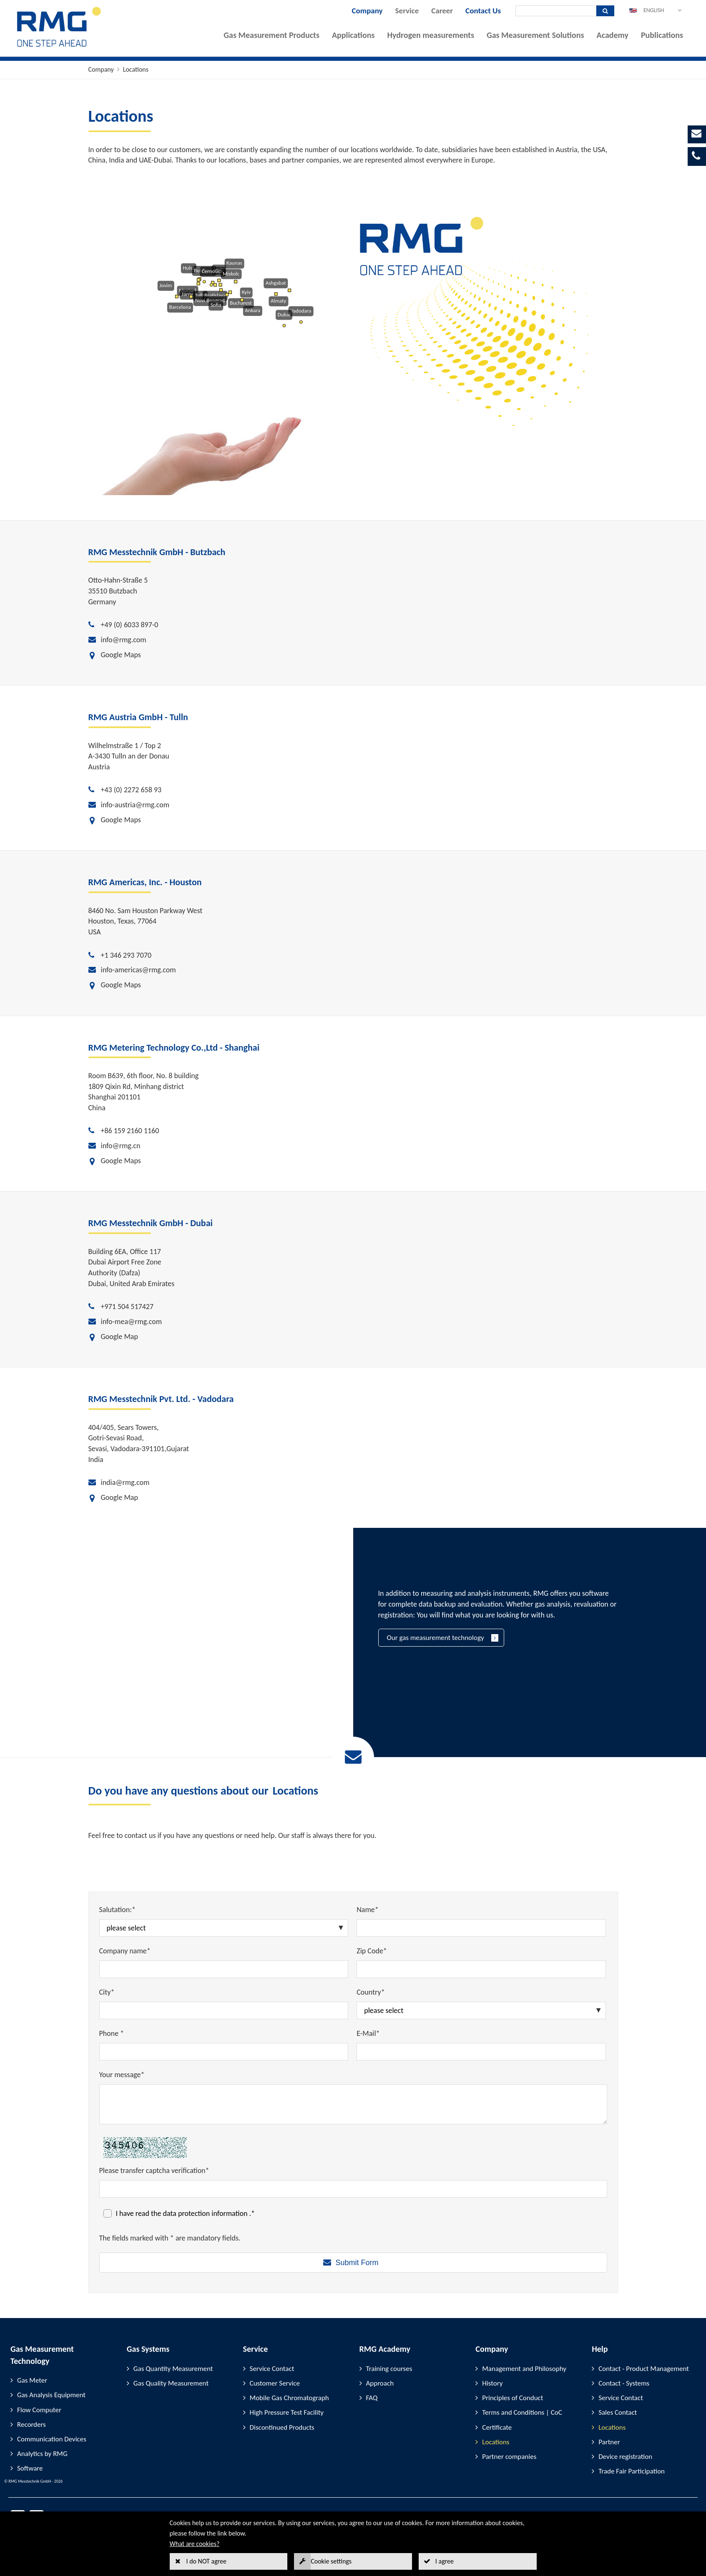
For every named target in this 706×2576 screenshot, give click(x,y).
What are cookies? (195, 2544)
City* (107, 1992)
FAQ (372, 2397)
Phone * (111, 2033)
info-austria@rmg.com (135, 804)
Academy (612, 35)
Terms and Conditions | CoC (522, 2412)
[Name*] (481, 1928)
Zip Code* (372, 1950)
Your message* (122, 2074)
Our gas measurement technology (435, 1637)
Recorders (31, 2424)
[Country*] (481, 2010)
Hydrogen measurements (430, 35)
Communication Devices (51, 2439)
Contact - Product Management (643, 2368)
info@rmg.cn (121, 1145)
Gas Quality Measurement (171, 2383)
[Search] (555, 10)
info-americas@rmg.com (138, 969)
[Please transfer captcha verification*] (353, 2189)
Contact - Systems (623, 2383)
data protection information (206, 2213)
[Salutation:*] (224, 1928)
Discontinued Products (282, 2427)
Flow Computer (39, 2410)
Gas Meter (32, 2380)
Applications (353, 35)
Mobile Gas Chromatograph (289, 2397)
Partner (609, 2442)
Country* (370, 1992)
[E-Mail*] (481, 2051)
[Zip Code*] (481, 1969)
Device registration (625, 2456)
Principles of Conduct (512, 2397)
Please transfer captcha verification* (154, 2170)
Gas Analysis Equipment (51, 2395)
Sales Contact (617, 2412)
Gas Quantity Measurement (173, 2368)
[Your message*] (353, 2104)
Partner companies (509, 2456)
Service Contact (272, 2368)
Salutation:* (117, 1909)
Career (442, 10)
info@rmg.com (123, 639)
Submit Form (356, 2262)
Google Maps (121, 654)
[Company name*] (224, 1969)
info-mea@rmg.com (131, 1321)
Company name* (125, 1950)
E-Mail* (368, 2033)
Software (30, 2468)
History (492, 2383)
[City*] (224, 2010)
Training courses (389, 2368)
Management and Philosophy (524, 2368)
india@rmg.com (125, 1482)
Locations (135, 69)
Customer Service (275, 2383)
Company (367, 10)
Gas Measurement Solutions (535, 35)
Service (407, 10)
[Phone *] (224, 2051)
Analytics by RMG (42, 2453)
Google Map (119, 1336)
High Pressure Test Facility (287, 2412)
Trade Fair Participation (631, 2471)
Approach (380, 2383)
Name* (368, 1909)
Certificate (497, 2427)
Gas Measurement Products (271, 35)
